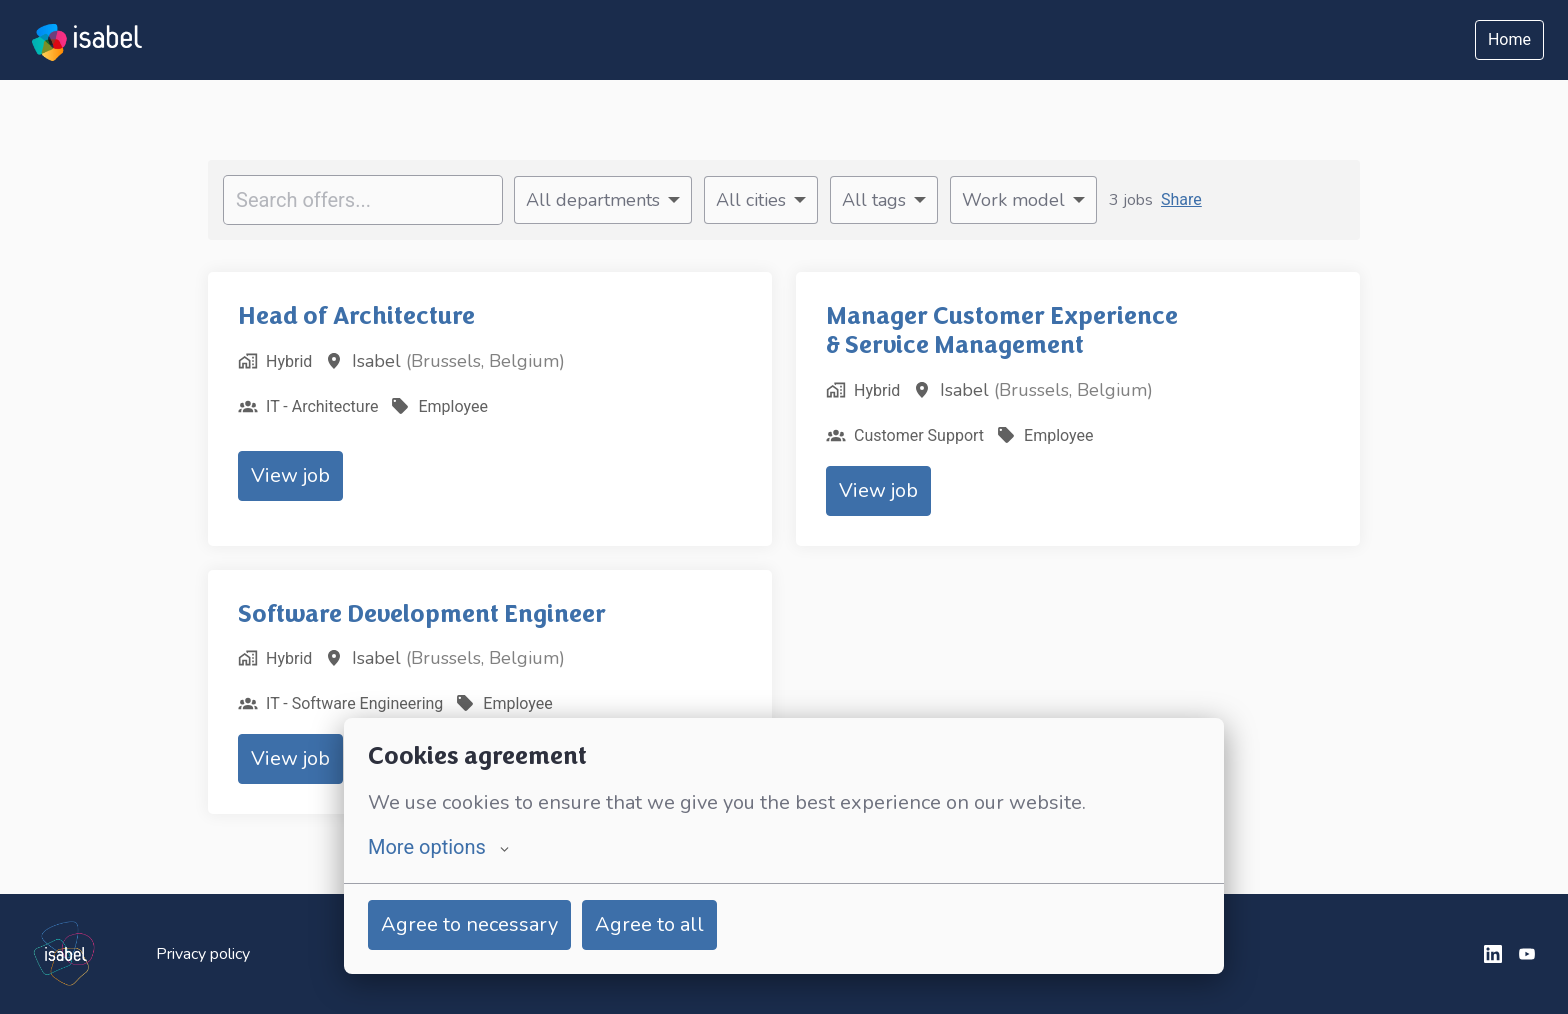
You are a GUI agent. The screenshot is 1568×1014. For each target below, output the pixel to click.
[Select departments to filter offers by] (603, 200)
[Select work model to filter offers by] (1023, 200)
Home (1509, 39)
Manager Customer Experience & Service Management (1002, 330)
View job (290, 475)
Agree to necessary (469, 924)
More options (438, 847)
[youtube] (1527, 954)
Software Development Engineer (422, 614)
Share (1181, 199)
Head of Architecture (356, 316)
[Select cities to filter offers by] (761, 200)
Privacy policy (203, 954)
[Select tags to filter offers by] (884, 200)
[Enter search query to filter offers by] (363, 200)
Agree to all (649, 924)
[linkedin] (1493, 954)
